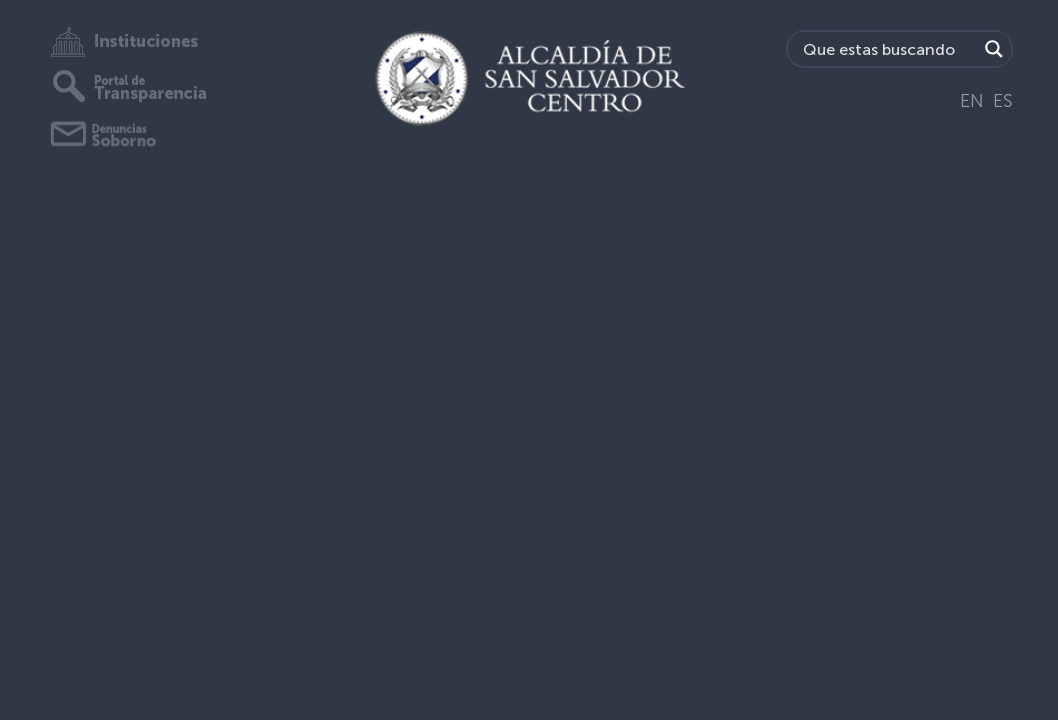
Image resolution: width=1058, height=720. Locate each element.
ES (1003, 101)
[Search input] (887, 49)
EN (972, 101)
